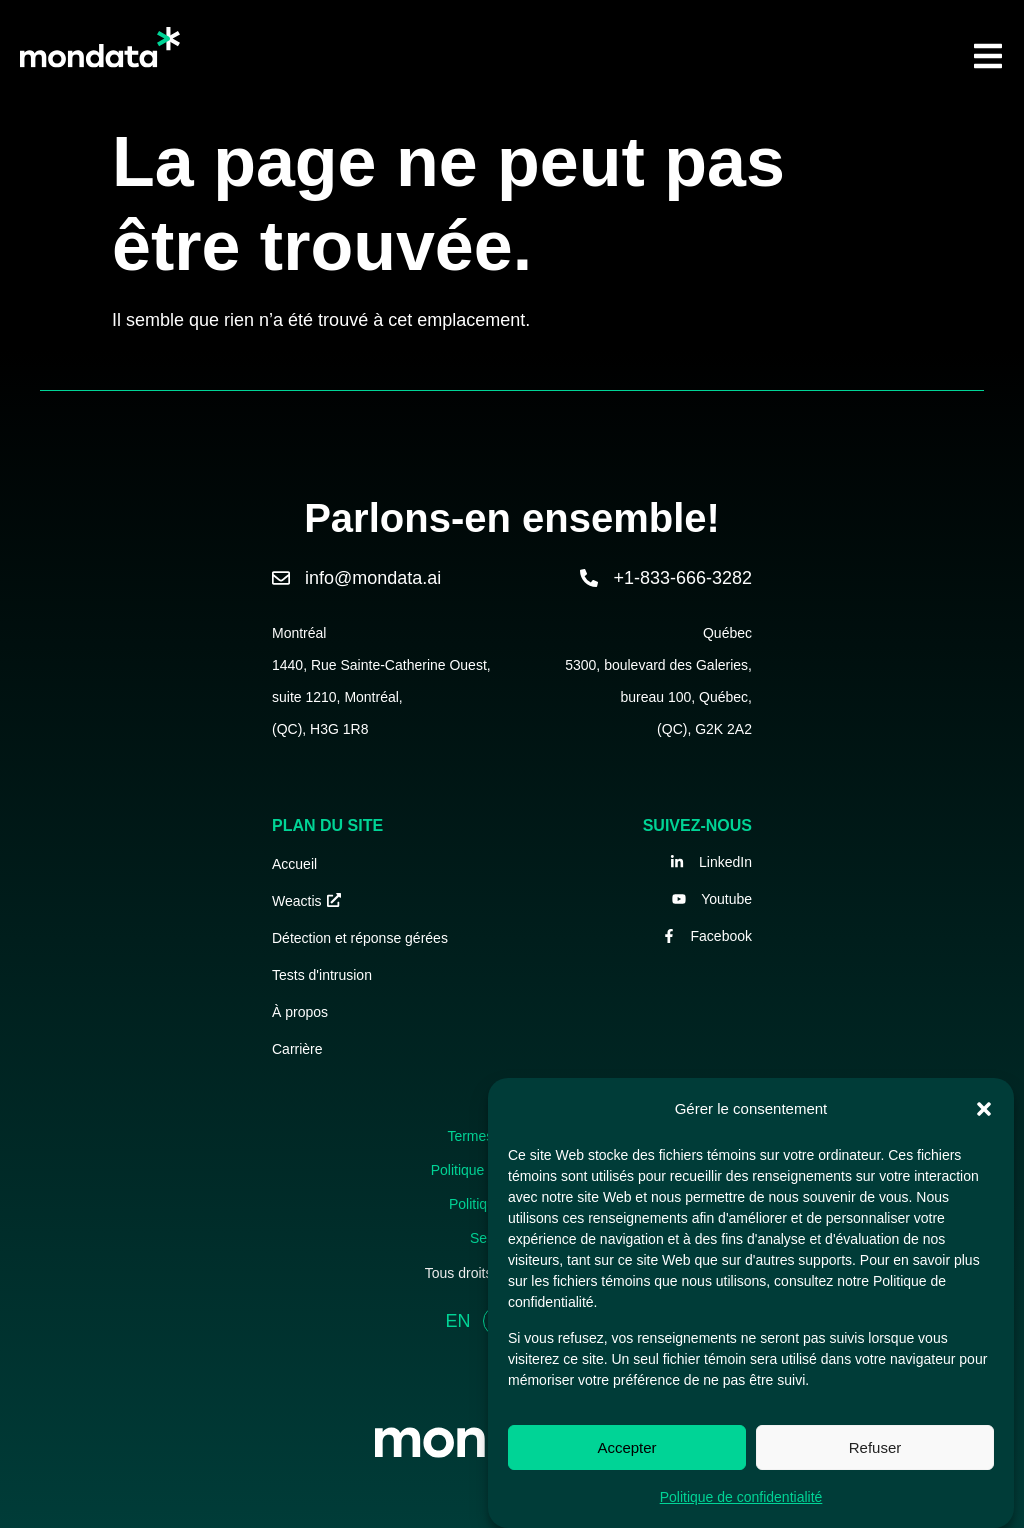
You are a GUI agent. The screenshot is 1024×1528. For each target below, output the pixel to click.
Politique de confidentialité (741, 1497)
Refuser (875, 1447)
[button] (984, 1109)
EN (457, 1321)
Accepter (626, 1447)
